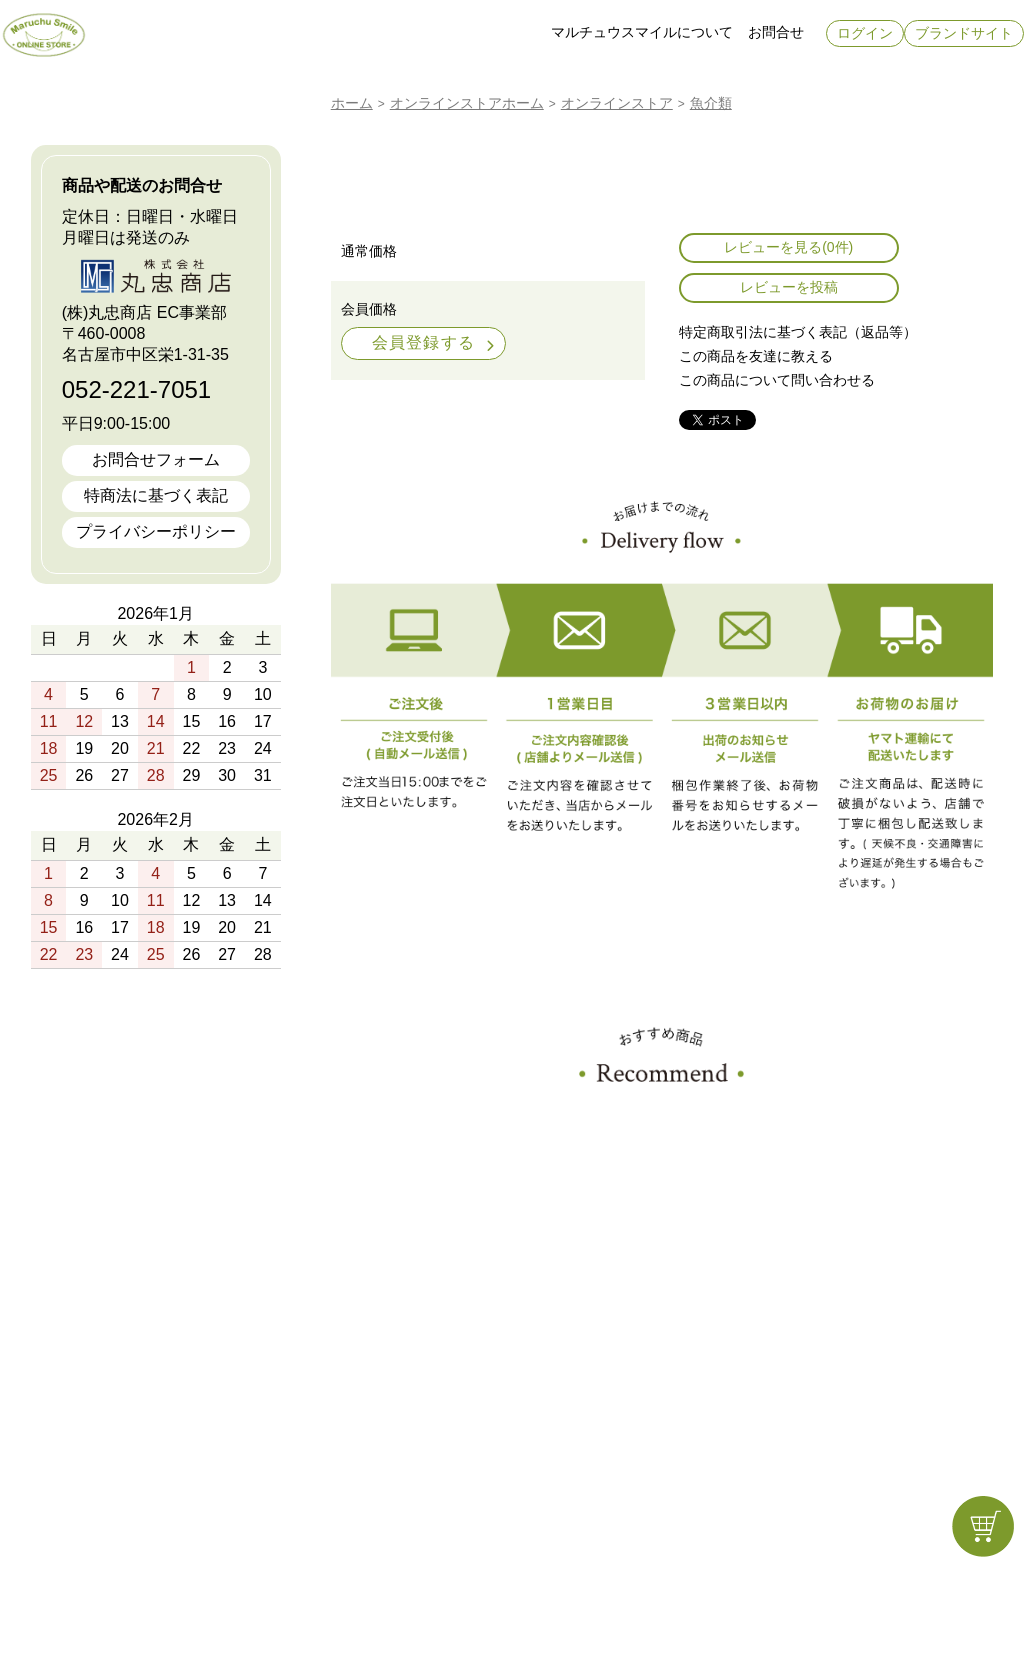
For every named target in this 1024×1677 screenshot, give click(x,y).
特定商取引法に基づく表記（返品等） (798, 332)
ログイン (865, 33)
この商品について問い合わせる (777, 380)
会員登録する (423, 342)
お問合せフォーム (156, 459)
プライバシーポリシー (156, 531)
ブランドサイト (964, 33)
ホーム (352, 103)
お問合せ (776, 32)
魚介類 (711, 103)
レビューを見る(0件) (788, 247)
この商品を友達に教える (756, 356)
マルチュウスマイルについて (642, 32)
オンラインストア (446, 103)
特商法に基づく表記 (156, 495)
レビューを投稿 (789, 287)
